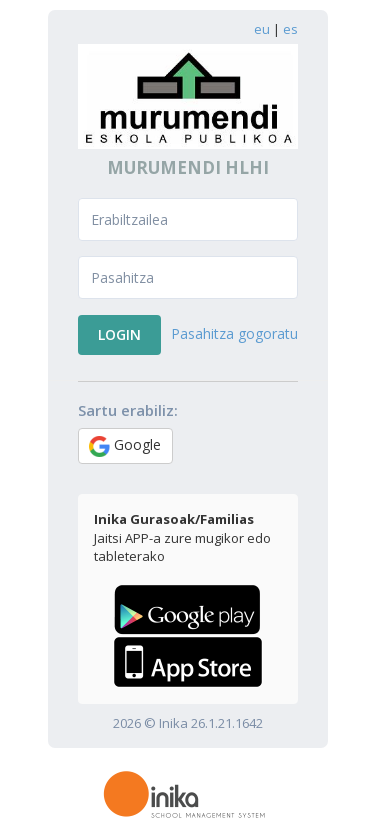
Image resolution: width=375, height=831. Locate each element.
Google (125, 446)
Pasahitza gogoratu (234, 333)
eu (262, 29)
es (290, 29)
